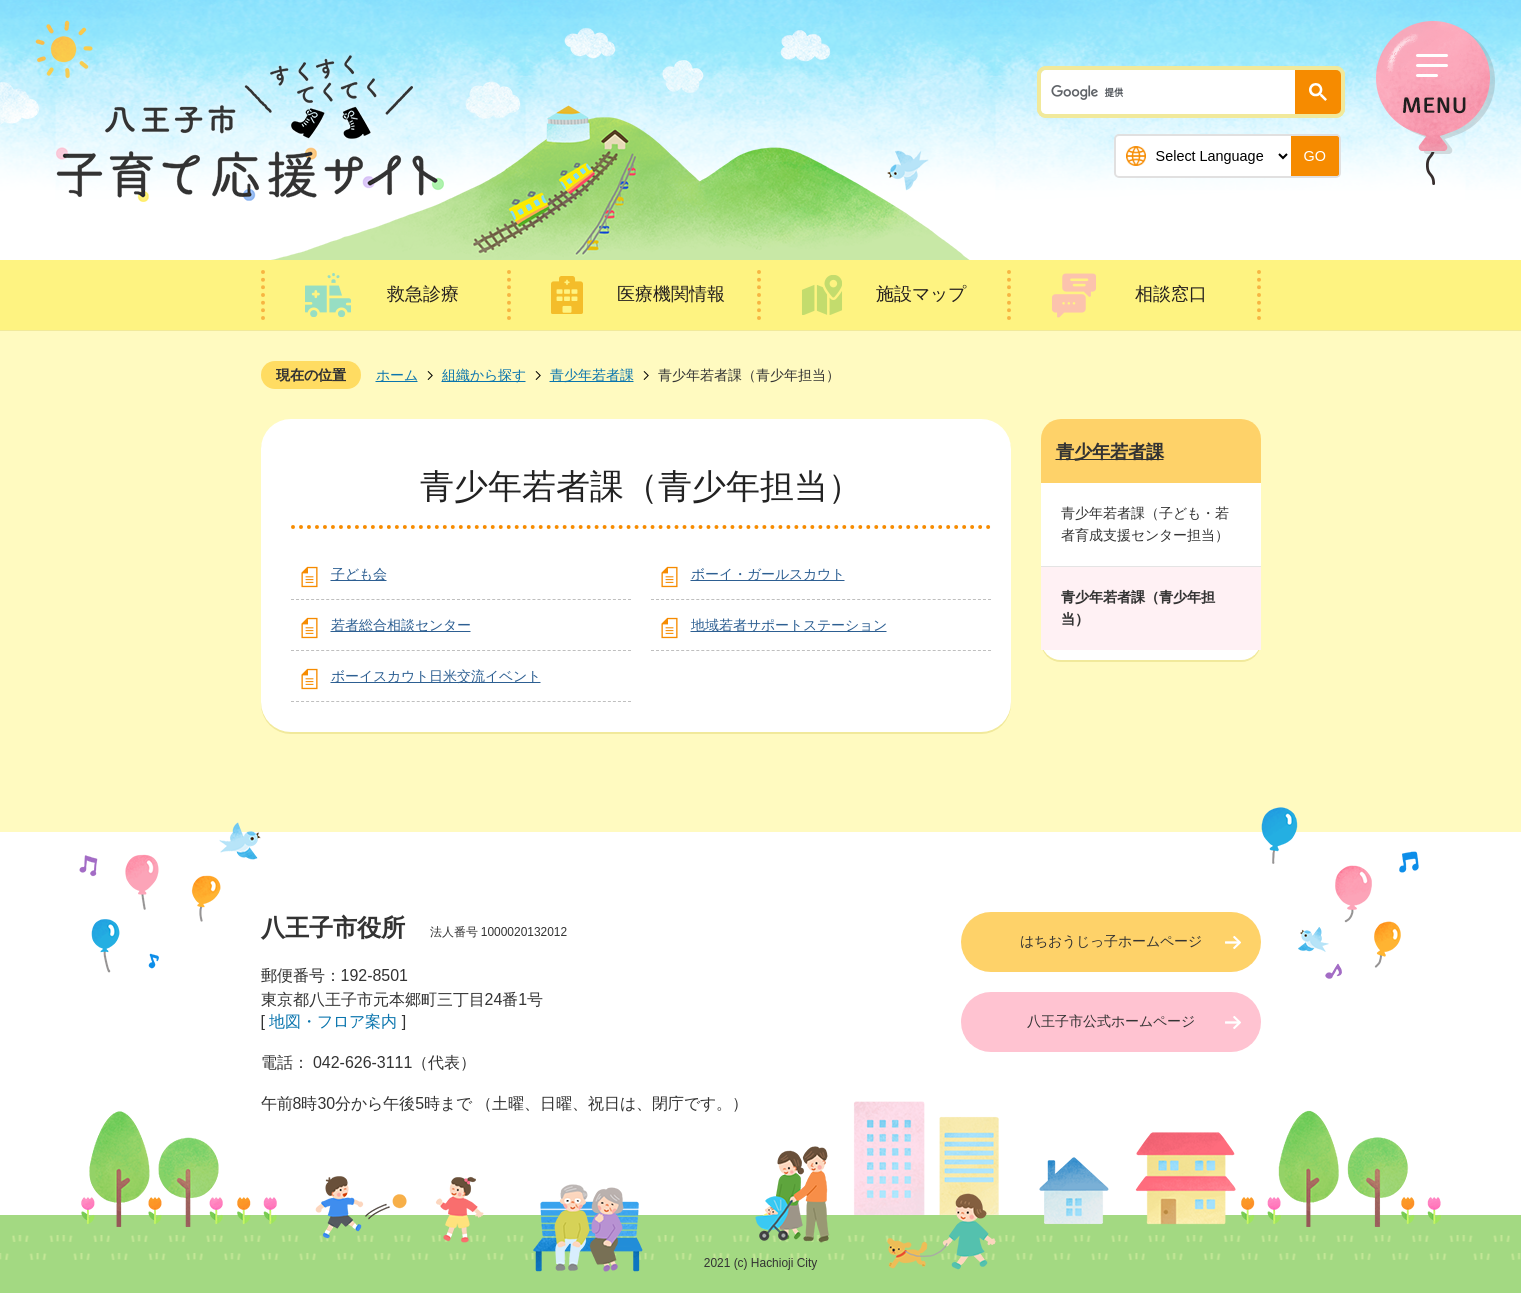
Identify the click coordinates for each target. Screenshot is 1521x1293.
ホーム (397, 375)
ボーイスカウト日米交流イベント (436, 676)
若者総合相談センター (401, 625)
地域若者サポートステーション (789, 625)
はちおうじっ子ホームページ (1111, 941)
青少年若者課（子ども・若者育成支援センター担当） (1145, 524)
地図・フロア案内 (333, 1021)
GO (1315, 156)
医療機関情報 (671, 294)
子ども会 (359, 574)
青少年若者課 (592, 375)
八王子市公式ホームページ (1111, 1021)
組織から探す (484, 375)
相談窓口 (1171, 294)
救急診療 (423, 294)
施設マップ (921, 294)
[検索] (1173, 92)
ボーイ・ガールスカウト (768, 574)
